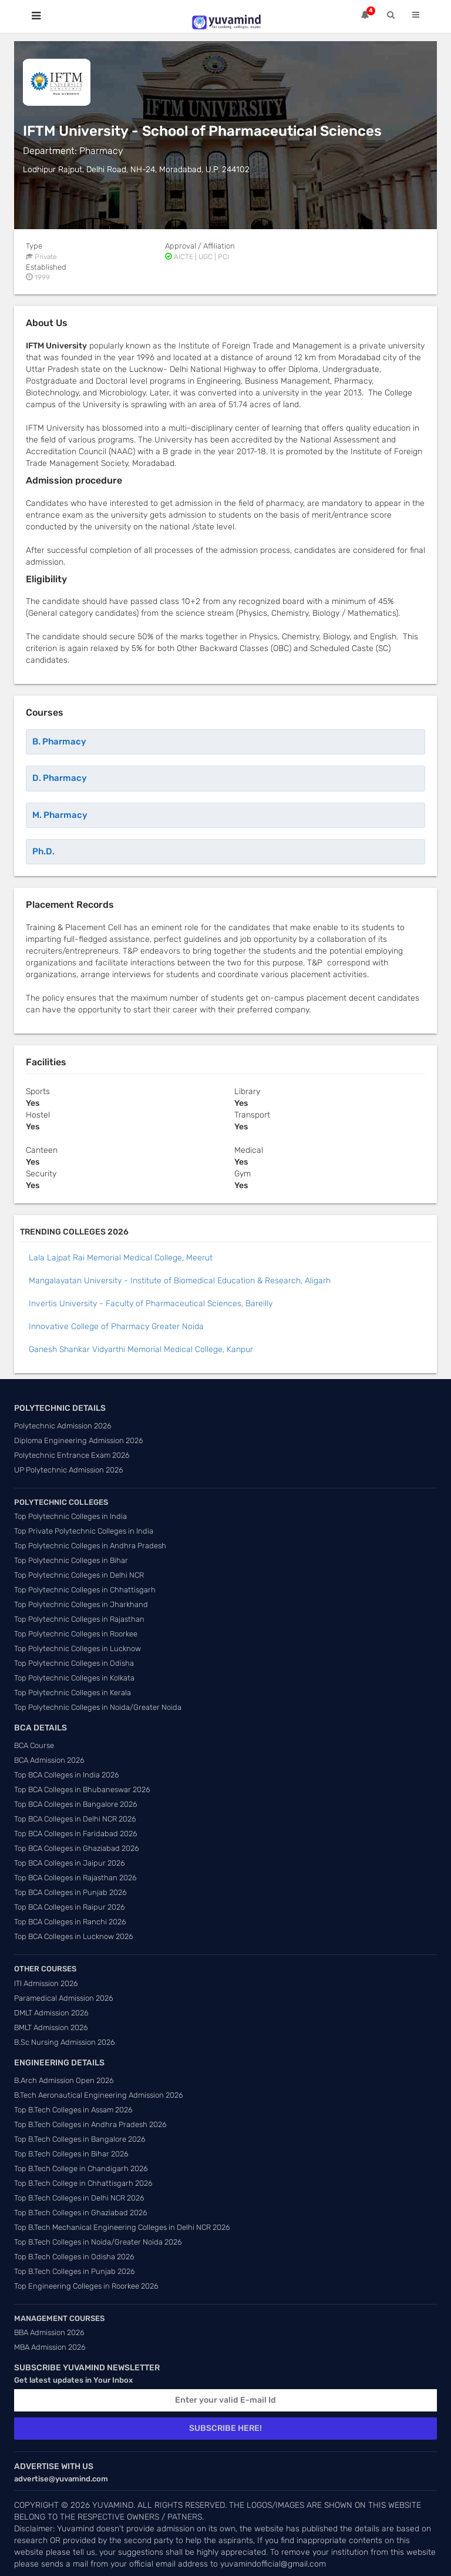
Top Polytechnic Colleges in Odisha (74, 1663)
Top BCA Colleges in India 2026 (66, 1774)
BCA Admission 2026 (49, 1760)
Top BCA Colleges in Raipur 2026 (69, 1907)
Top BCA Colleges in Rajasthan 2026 (75, 1877)
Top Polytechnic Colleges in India (70, 1516)
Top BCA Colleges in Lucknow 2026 (73, 1936)
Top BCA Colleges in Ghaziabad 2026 (76, 1848)
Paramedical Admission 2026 (63, 1998)
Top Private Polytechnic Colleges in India (83, 1531)
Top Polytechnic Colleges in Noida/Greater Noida (97, 1707)
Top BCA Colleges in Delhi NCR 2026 (75, 1818)
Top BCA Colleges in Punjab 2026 (70, 1892)
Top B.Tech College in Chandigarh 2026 (81, 2168)
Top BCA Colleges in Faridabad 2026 (75, 1833)
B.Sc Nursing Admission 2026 (64, 2042)
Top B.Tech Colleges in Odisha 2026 (74, 2256)
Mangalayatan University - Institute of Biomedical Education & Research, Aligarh (180, 1281)
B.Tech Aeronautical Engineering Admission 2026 (98, 2095)
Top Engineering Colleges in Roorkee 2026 (86, 2286)
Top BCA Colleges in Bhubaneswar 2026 (82, 1789)
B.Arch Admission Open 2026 (64, 2080)
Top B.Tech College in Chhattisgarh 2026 (83, 2183)
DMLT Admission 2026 (51, 2012)
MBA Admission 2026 (50, 2347)
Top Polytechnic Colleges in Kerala (72, 1692)
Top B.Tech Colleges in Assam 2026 (73, 2109)
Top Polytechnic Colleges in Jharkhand (81, 1604)
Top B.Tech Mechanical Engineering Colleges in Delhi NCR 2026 (122, 2227)
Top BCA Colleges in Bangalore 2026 (75, 1804)
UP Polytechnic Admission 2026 (68, 1469)
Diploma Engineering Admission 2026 (78, 1440)
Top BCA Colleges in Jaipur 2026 (69, 1863)
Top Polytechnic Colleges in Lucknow (77, 1648)
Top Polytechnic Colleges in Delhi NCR (79, 1575)
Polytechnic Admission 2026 (63, 1425)
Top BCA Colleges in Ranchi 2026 (70, 1921)
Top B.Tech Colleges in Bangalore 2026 (80, 2139)
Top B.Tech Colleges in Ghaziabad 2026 (80, 2212)
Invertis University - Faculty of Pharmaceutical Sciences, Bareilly (150, 1304)
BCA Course (34, 1745)
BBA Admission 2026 (49, 2332)
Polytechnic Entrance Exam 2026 (72, 1455)
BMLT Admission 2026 (51, 2027)
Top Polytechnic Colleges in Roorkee (75, 1633)
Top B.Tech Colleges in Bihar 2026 (71, 2153)
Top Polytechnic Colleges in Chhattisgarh (85, 1589)
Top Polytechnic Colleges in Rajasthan (79, 1619)
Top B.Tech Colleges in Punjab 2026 (74, 2271)
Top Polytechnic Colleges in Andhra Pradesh (90, 1545)
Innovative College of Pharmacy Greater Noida (116, 1326)
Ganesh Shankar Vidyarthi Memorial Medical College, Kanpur (141, 1349)
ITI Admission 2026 (46, 1983)
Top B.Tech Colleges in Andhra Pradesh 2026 (90, 2124)
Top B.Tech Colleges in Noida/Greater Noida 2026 (98, 2242)
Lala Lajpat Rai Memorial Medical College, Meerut (121, 1258)
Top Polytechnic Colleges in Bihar (71, 1560)
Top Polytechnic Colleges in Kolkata (74, 1677)
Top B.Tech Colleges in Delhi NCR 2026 (79, 2197)
